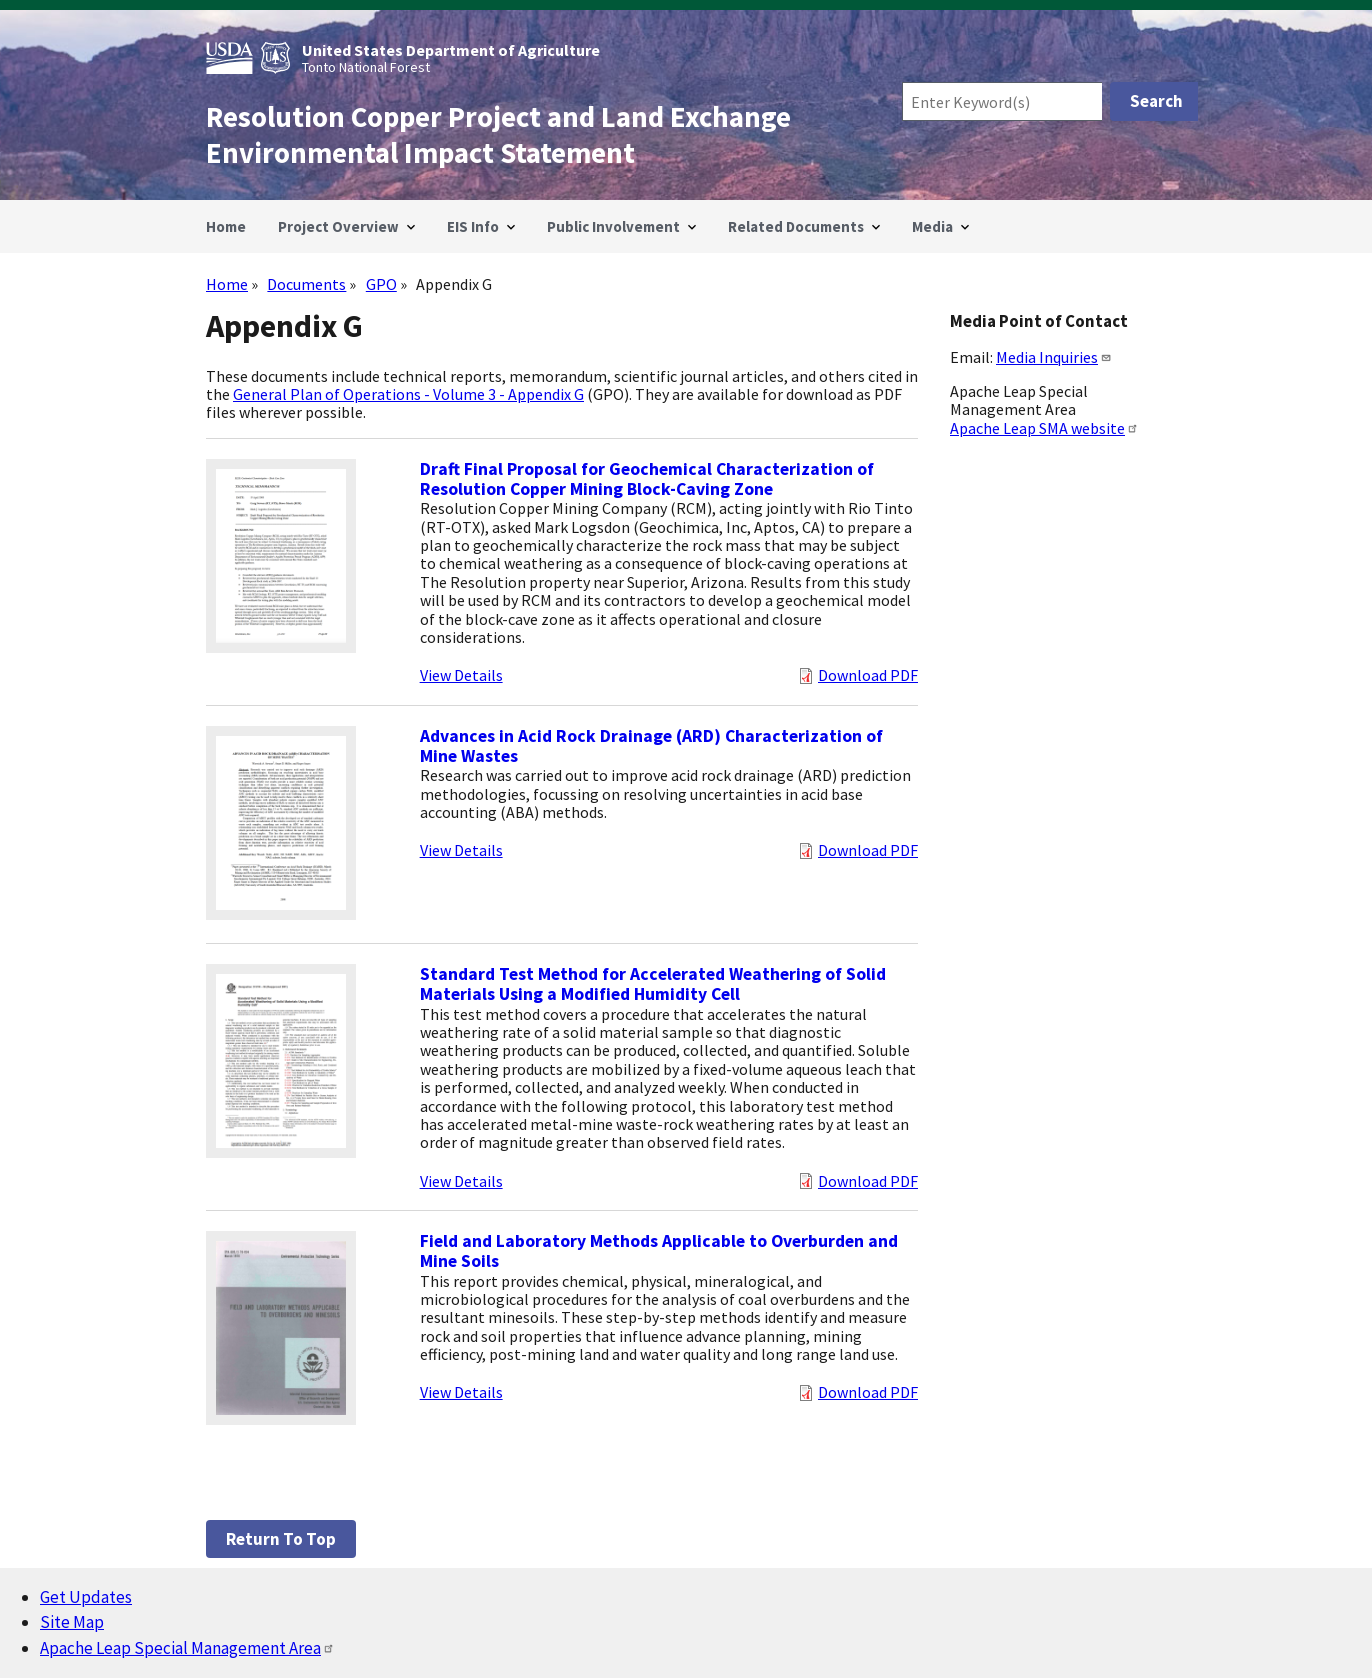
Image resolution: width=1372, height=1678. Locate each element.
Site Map (72, 1622)
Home (227, 284)
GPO (381, 284)
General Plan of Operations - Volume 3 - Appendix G (408, 394)
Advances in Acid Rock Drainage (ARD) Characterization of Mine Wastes (651, 746)
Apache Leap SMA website (1044, 428)
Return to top (281, 1539)
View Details (461, 675)
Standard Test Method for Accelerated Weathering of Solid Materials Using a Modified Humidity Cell (653, 984)
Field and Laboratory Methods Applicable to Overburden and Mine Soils (659, 1251)
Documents (306, 284)
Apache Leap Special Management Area (187, 1648)
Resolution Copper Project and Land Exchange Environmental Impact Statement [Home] (498, 135)
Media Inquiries (1054, 357)
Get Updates (86, 1597)
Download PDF (868, 675)
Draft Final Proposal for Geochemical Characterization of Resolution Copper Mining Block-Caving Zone (647, 479)
